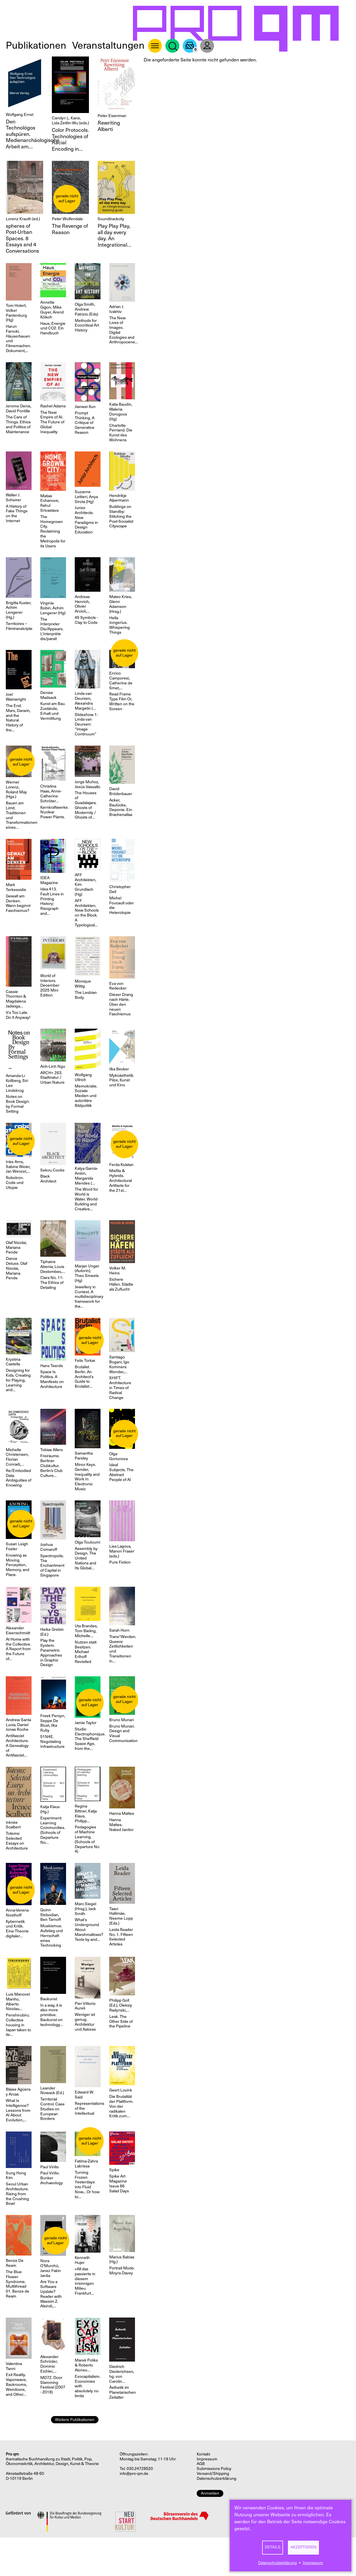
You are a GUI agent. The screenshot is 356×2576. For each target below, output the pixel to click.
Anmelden (210, 2493)
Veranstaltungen (108, 45)
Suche (172, 46)
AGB (201, 2463)
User (207, 46)
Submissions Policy (214, 2468)
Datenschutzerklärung (277, 2562)
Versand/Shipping (213, 2473)
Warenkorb (190, 46)
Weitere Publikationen (74, 2419)
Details (272, 2547)
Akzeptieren (303, 2547)
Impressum (313, 2562)
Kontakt (203, 2454)
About (155, 46)
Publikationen (36, 45)
